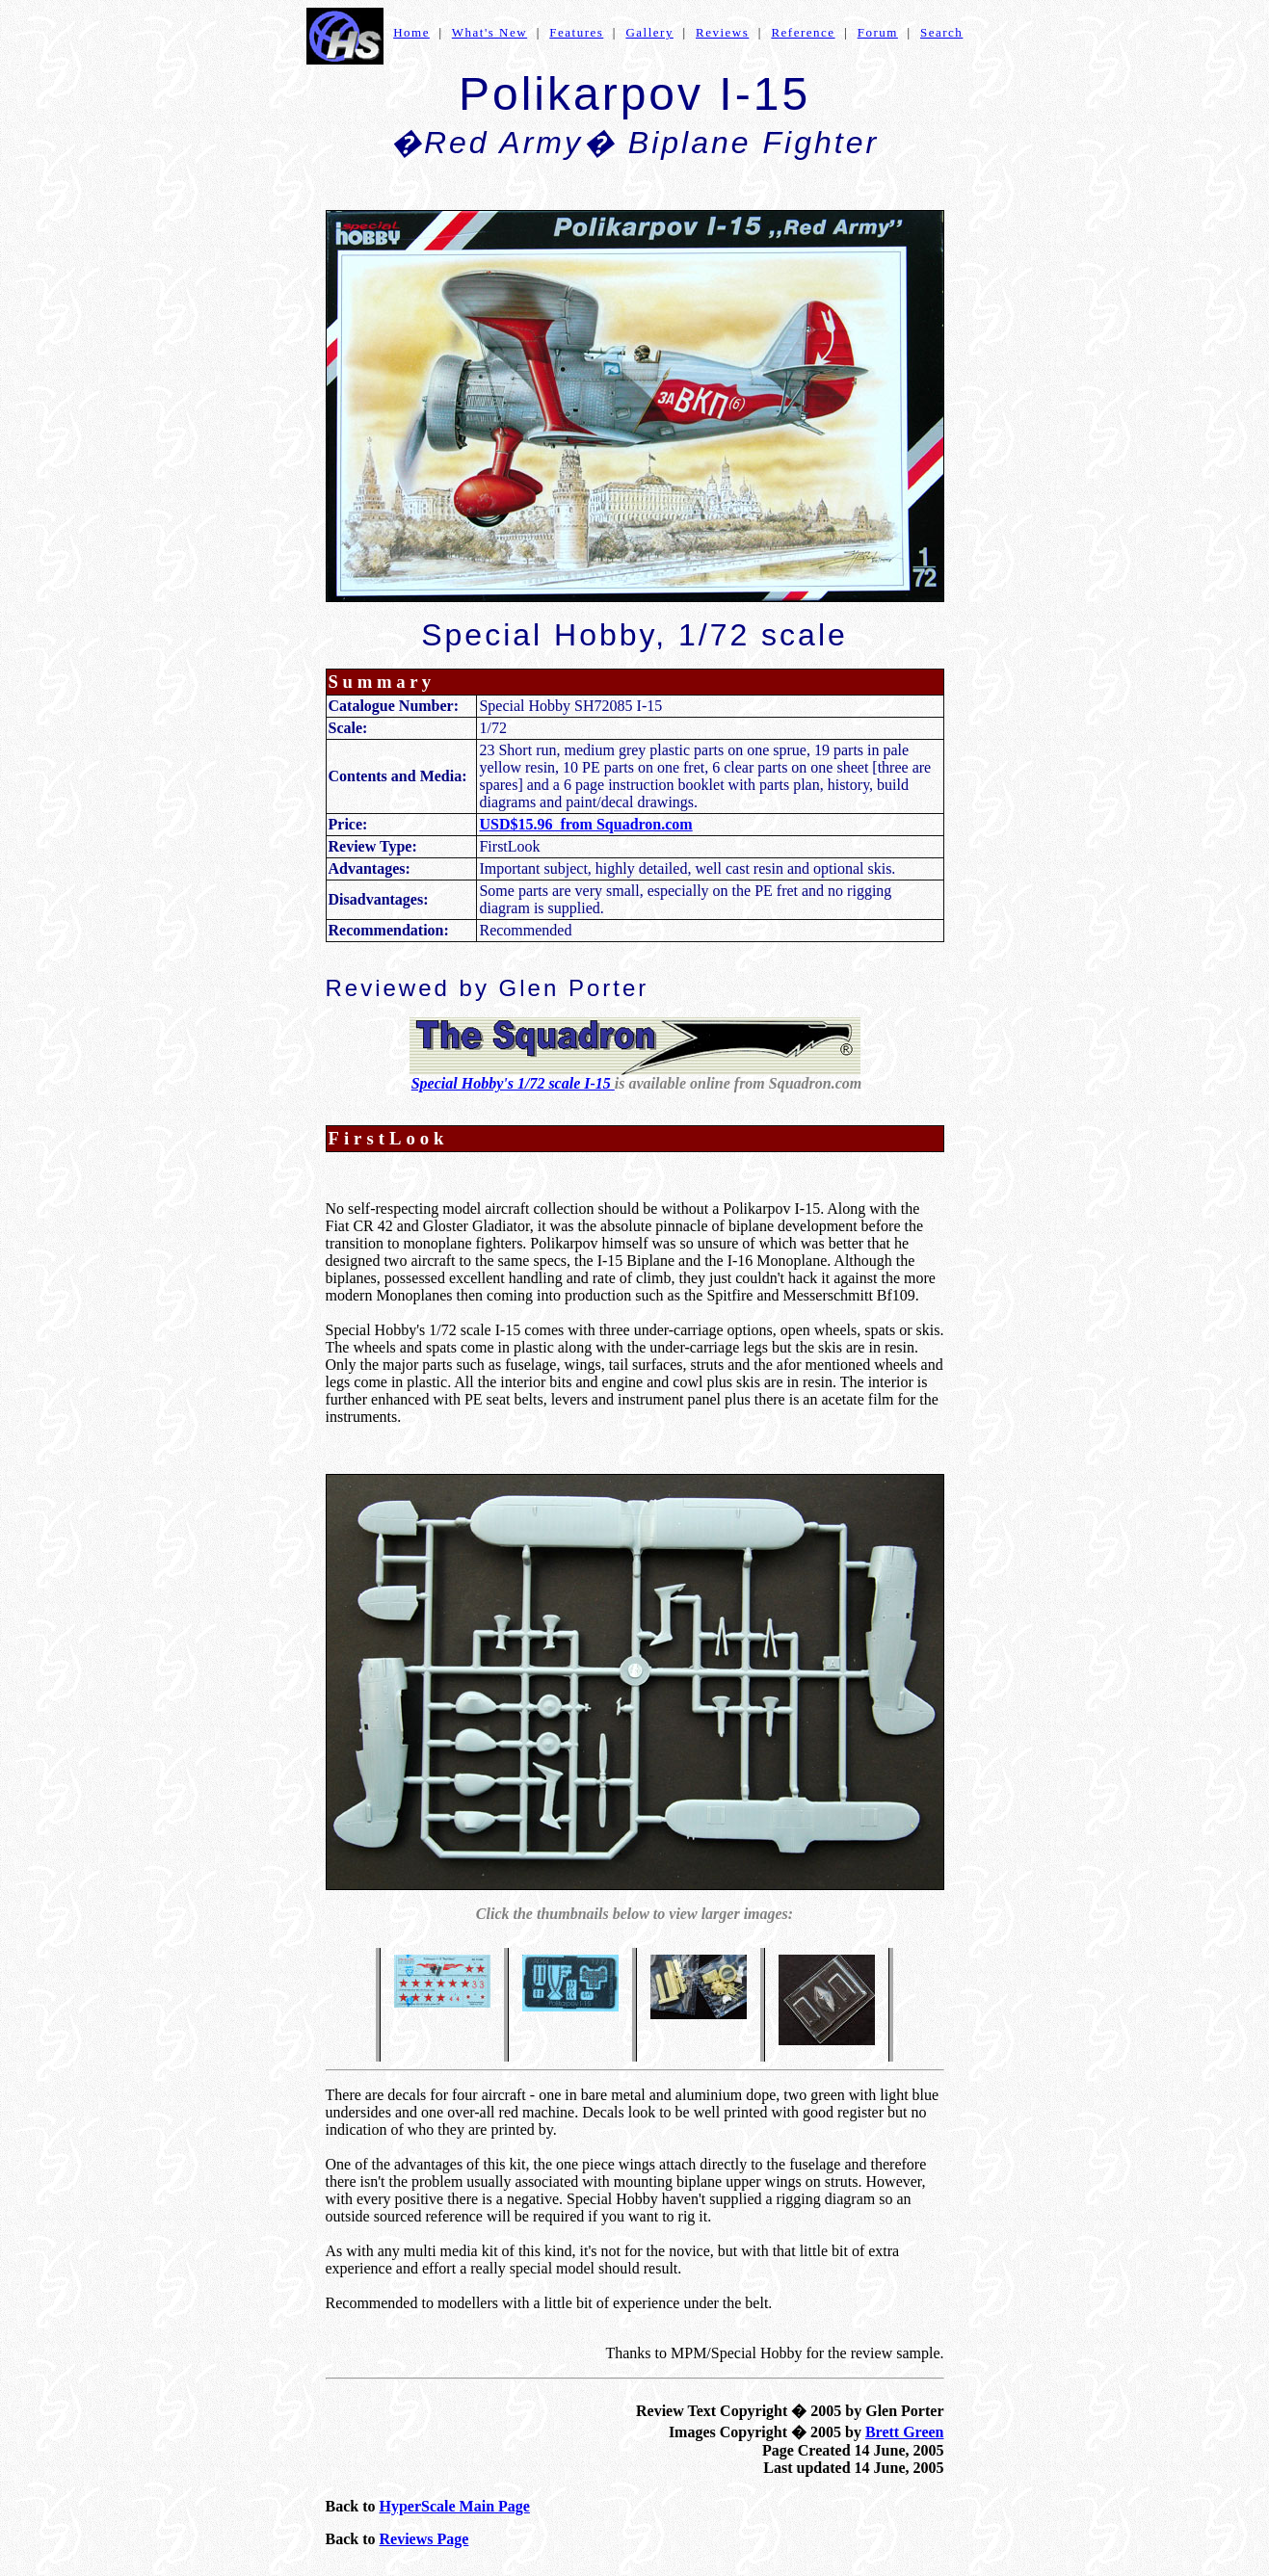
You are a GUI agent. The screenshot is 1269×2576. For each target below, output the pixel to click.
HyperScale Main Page (455, 2506)
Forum (878, 32)
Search (941, 32)
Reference (802, 32)
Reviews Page (424, 2539)
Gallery (649, 32)
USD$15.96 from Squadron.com (585, 824)
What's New (489, 32)
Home (411, 32)
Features (576, 32)
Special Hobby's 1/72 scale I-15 (513, 1083)
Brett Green (904, 2432)
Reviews (722, 32)
